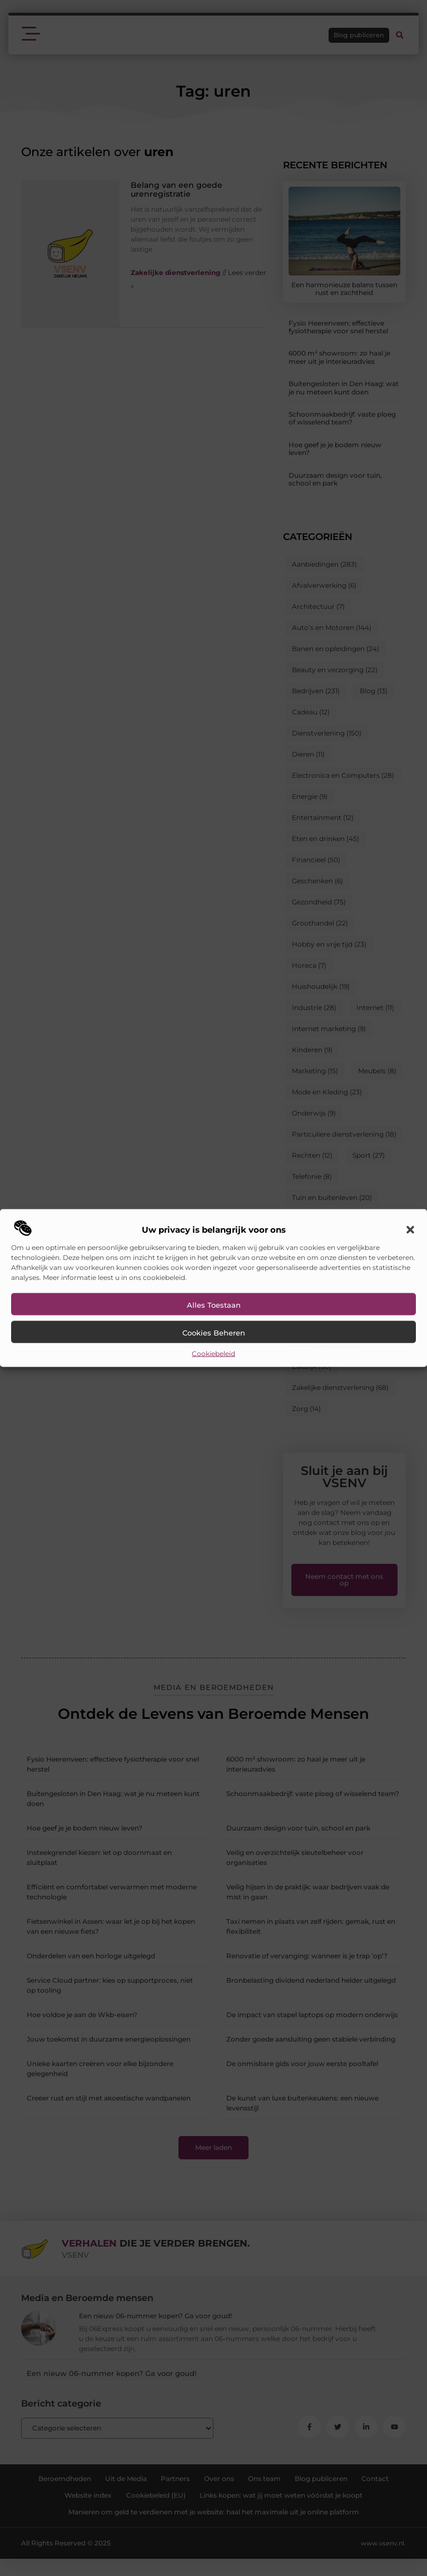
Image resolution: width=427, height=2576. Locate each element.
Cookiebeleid (213, 1353)
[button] (410, 1230)
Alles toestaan (214, 1304)
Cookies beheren (213, 1332)
